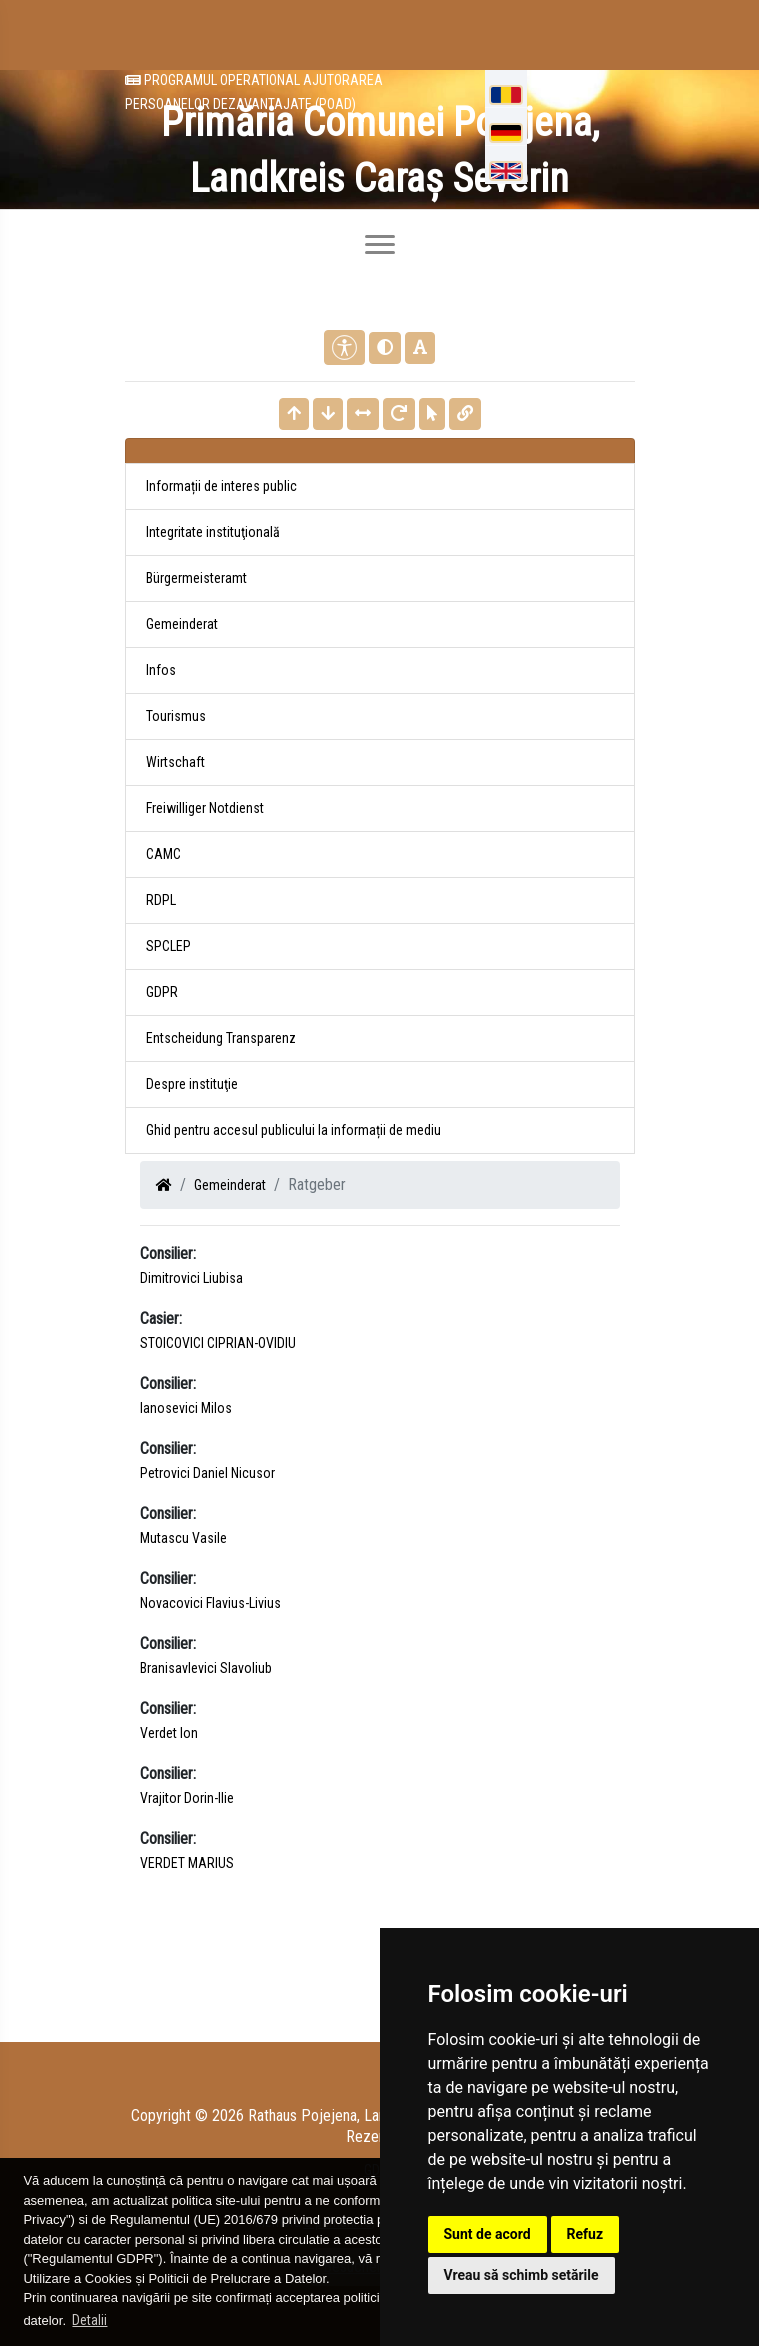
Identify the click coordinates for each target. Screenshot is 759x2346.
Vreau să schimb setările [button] (521, 2275)
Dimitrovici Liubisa (191, 1278)
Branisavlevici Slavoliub (206, 1668)
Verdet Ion (169, 1733)
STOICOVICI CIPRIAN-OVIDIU (218, 1343)
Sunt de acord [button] (487, 2234)
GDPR (162, 992)
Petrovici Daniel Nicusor (207, 1473)
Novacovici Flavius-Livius (210, 1603)
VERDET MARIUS (187, 1863)
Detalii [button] (89, 2320)
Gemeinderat (230, 1185)
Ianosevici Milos (186, 1408)
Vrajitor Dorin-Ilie (187, 1798)
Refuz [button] (585, 2234)
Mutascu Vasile (183, 1538)
